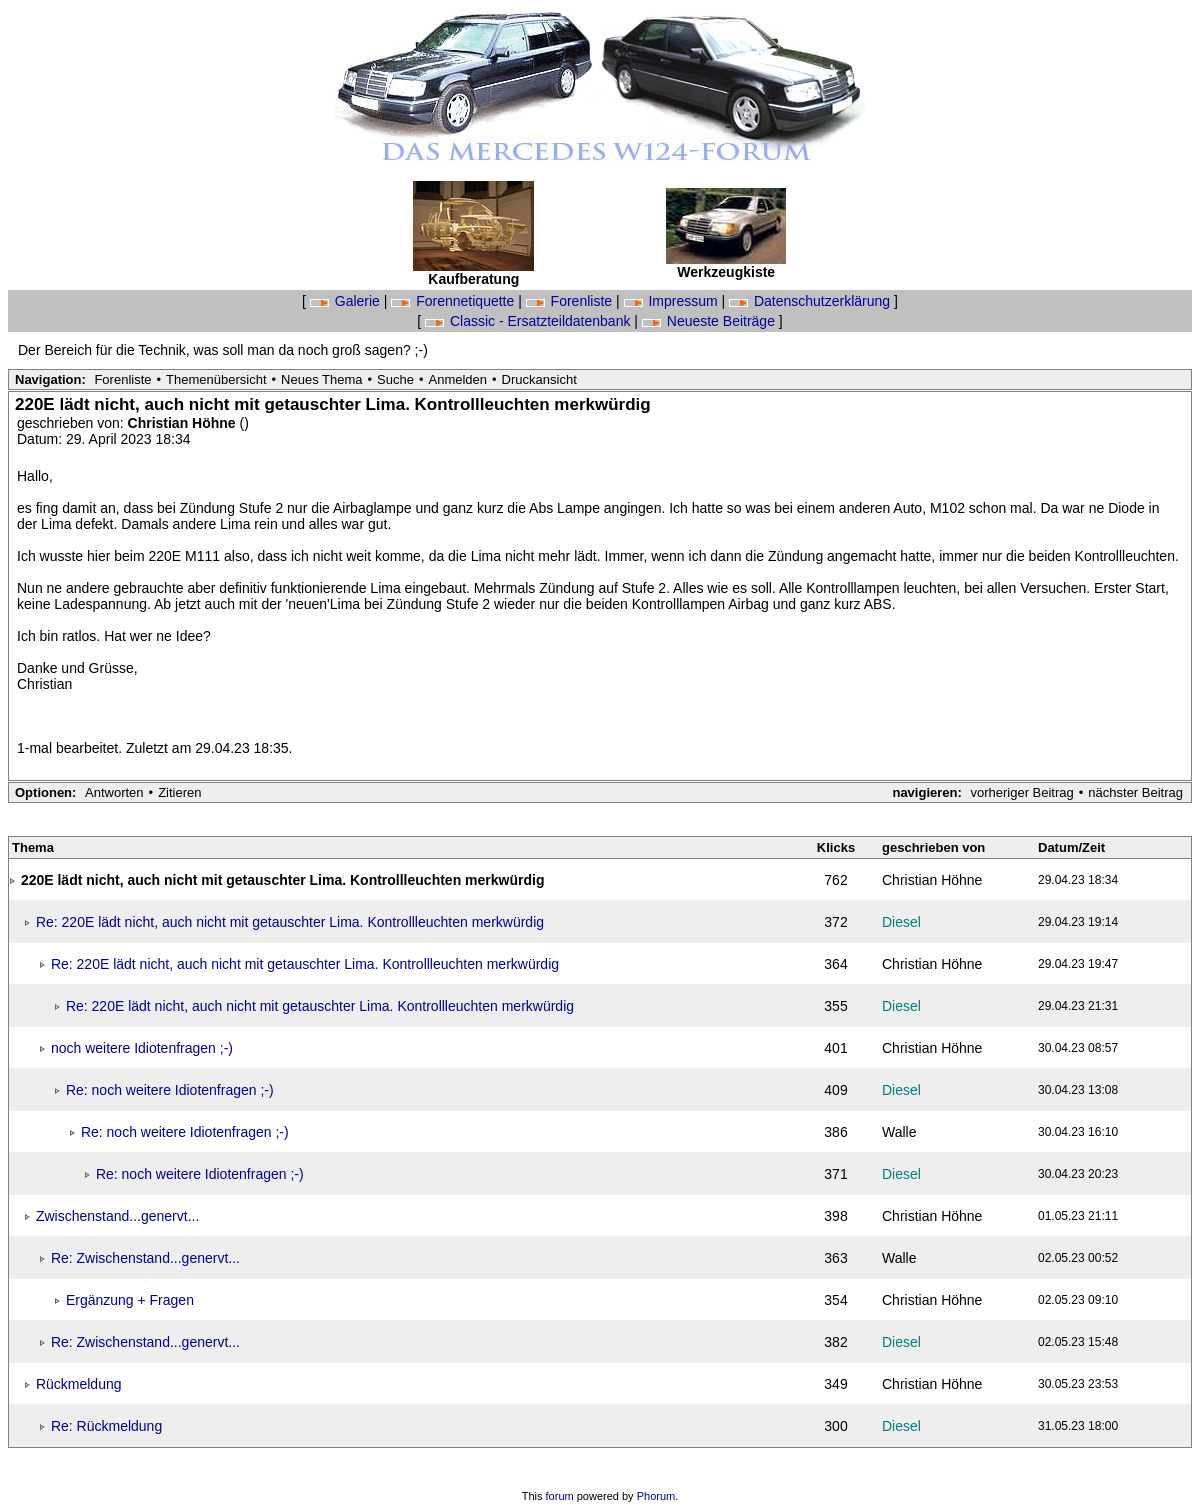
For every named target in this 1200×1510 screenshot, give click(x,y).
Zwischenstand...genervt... (117, 1216)
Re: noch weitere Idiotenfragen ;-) (170, 1090)
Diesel (901, 922)
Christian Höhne (184, 423)
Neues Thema (321, 379)
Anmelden (458, 379)
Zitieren (179, 792)
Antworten (114, 792)
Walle (899, 1132)
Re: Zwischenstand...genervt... (145, 1258)
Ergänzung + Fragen (130, 1300)
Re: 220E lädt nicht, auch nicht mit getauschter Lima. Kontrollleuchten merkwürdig (290, 922)
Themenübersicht (216, 379)
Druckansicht (539, 379)
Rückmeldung (79, 1384)
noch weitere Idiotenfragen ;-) (142, 1048)
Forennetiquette (454, 301)
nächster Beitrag (1135, 792)
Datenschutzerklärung (811, 301)
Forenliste (571, 301)
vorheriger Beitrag (1021, 792)
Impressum (673, 301)
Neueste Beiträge (710, 321)
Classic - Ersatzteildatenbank (529, 321)
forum (560, 1496)
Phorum (656, 1496)
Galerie (347, 301)
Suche (395, 379)
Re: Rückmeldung (106, 1426)
